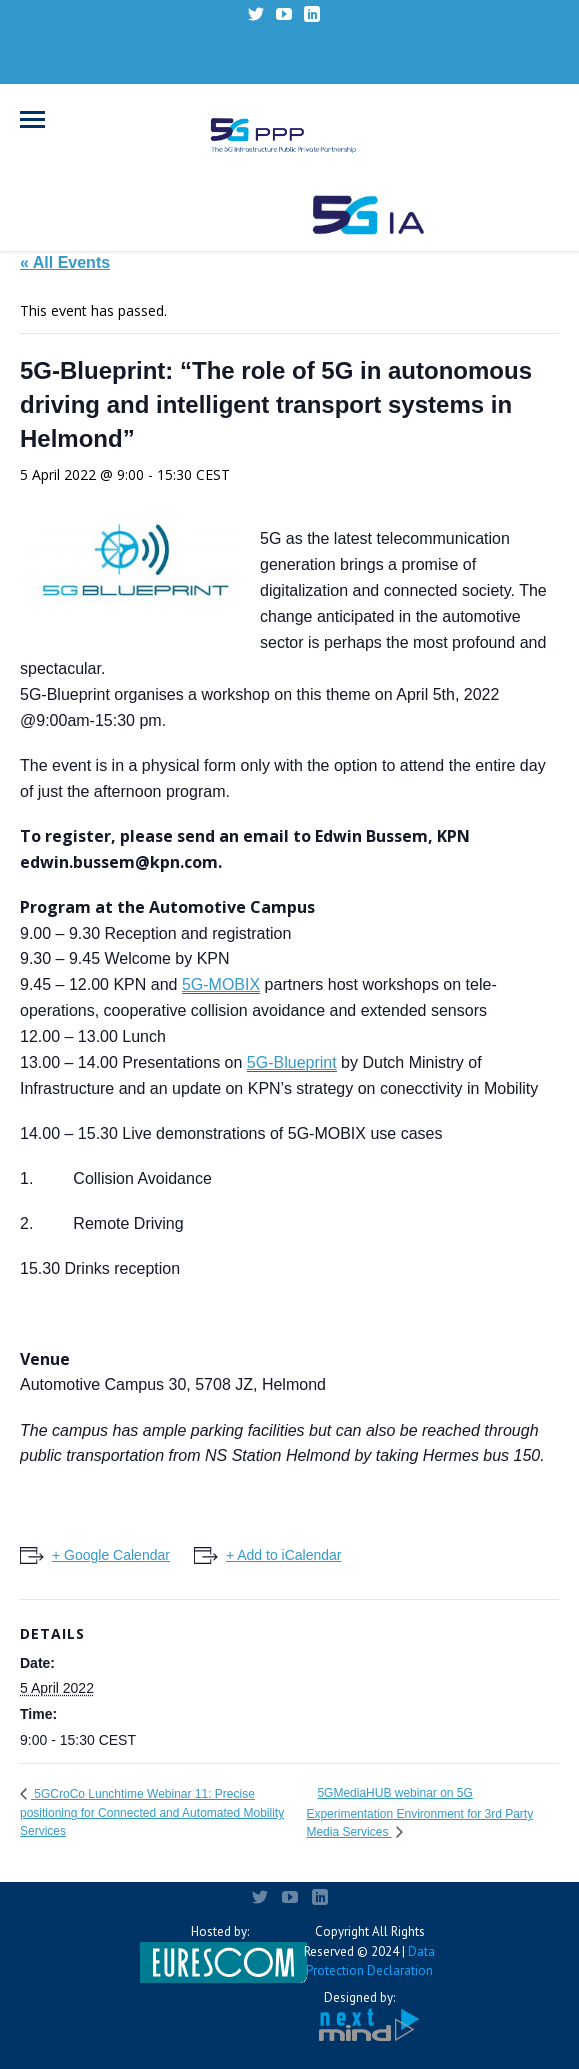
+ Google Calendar (111, 1555)
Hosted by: (220, 1953)
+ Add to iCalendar (284, 1555)
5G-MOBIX (221, 984)
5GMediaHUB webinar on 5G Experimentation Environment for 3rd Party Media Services (419, 1812)
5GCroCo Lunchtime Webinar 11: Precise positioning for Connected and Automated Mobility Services (152, 1813)
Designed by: (360, 2016)
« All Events (65, 262)
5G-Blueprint (292, 1062)
